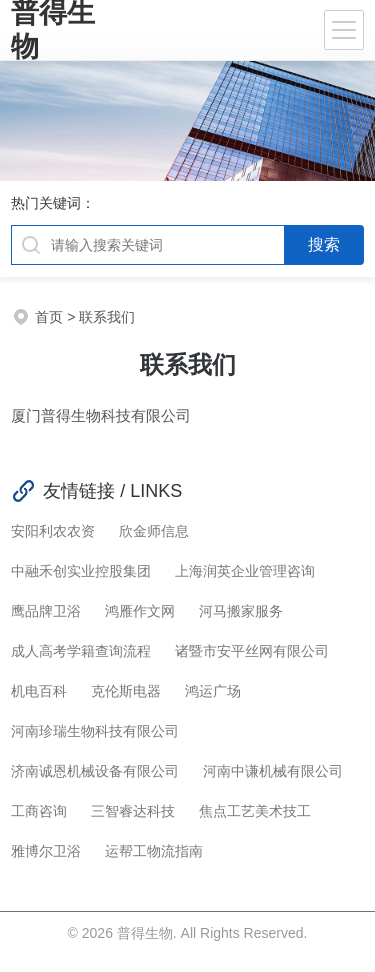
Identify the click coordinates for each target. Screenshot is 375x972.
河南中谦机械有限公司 (273, 771)
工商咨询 (39, 811)
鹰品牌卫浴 (46, 611)
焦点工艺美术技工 (255, 811)
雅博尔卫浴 (46, 851)
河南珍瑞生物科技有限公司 (95, 731)
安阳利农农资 (53, 531)
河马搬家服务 (241, 611)
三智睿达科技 (133, 811)
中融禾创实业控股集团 (81, 571)
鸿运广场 (213, 691)
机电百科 (39, 691)
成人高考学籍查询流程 (81, 651)
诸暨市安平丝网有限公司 (252, 651)
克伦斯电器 (126, 691)
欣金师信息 (154, 531)
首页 (49, 317)
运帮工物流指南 (154, 851)
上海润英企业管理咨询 (245, 571)
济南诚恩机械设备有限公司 (95, 771)
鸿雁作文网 (140, 611)
